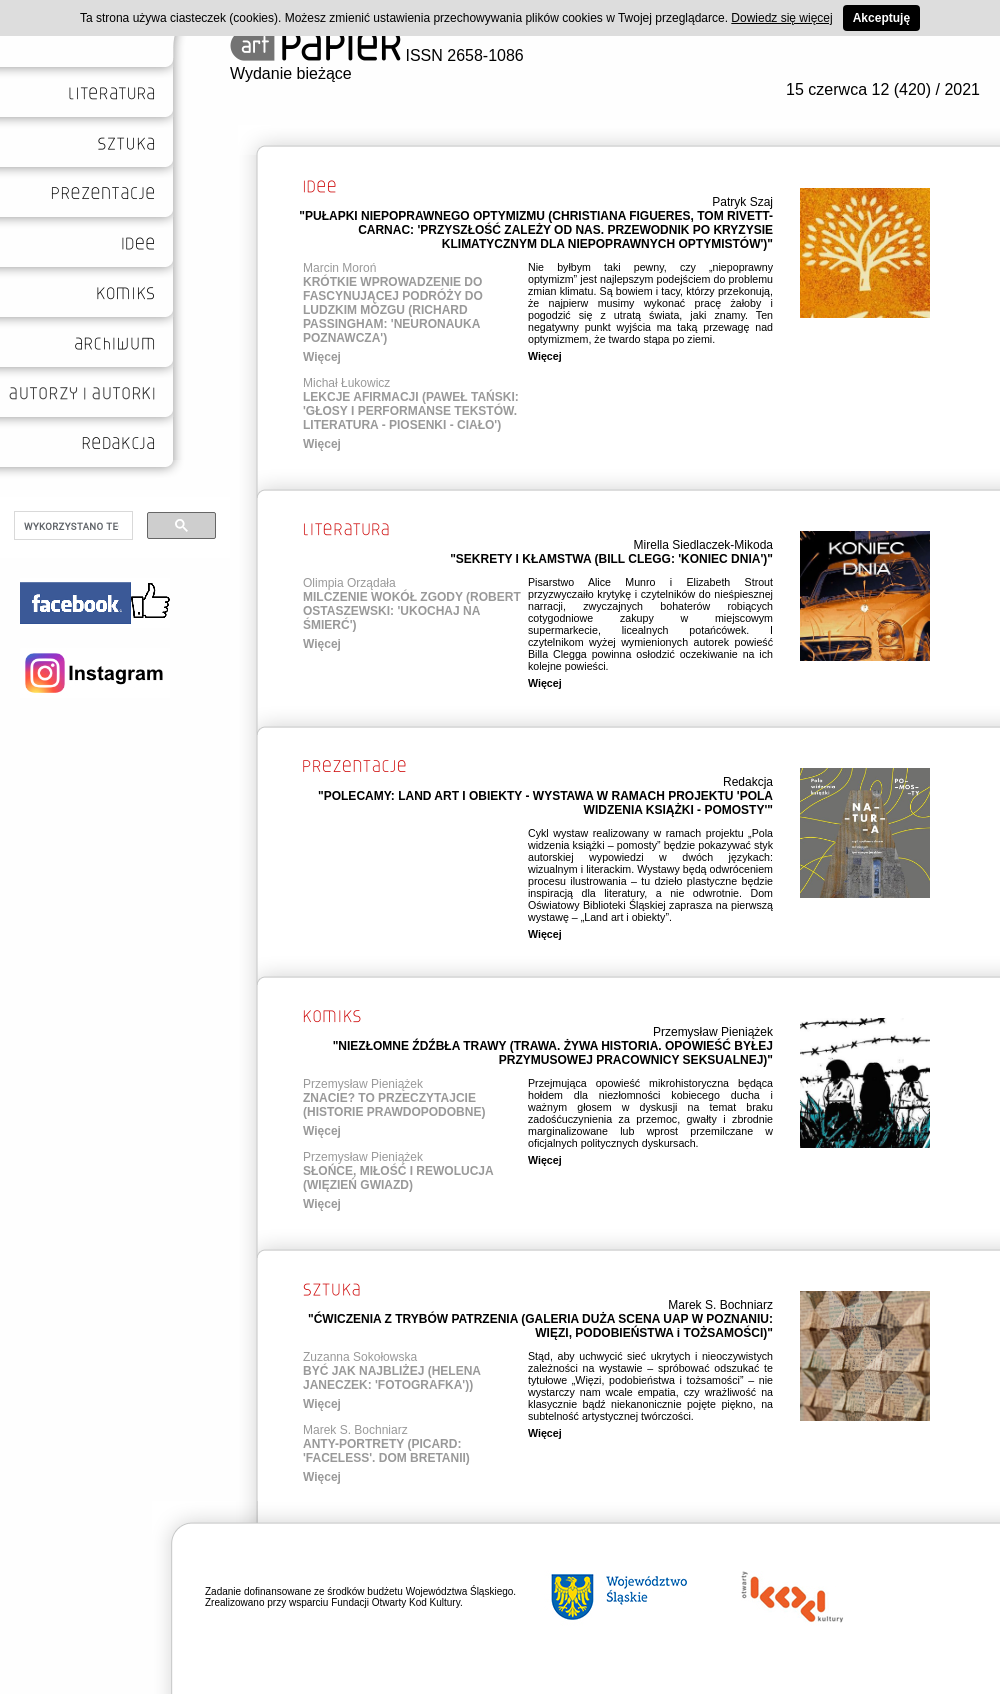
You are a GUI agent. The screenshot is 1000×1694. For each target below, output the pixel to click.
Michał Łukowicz (346, 383)
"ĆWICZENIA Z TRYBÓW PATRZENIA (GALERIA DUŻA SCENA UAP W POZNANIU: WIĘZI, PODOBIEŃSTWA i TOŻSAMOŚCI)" (540, 1326)
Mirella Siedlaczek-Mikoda (703, 545)
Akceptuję (881, 18)
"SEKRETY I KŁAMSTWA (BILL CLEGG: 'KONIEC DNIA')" (611, 559)
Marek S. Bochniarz (720, 1305)
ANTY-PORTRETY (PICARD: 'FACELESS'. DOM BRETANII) (386, 1451)
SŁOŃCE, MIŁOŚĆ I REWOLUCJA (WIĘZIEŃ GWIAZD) (398, 1178)
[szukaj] (71, 526)
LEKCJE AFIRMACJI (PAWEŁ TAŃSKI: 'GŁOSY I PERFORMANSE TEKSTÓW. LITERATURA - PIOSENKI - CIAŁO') (411, 411)
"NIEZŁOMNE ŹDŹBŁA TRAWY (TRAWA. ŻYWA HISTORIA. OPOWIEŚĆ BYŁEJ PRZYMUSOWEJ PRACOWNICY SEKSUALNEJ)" (553, 1053)
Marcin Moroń (339, 268)
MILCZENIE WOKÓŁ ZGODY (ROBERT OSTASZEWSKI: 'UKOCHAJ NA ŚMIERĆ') (412, 611)
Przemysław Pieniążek (713, 1032)
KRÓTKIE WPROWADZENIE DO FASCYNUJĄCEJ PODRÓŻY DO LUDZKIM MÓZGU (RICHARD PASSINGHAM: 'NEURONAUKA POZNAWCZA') (393, 310)
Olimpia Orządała (349, 583)
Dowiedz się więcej (781, 18)
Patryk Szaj (742, 202)
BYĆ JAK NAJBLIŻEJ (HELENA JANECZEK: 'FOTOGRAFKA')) (392, 1378)
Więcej (322, 357)
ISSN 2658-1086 (377, 55)
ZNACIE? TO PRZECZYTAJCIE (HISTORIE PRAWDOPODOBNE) (394, 1105)
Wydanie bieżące (291, 73)
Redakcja (748, 782)
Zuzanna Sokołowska (360, 1357)
